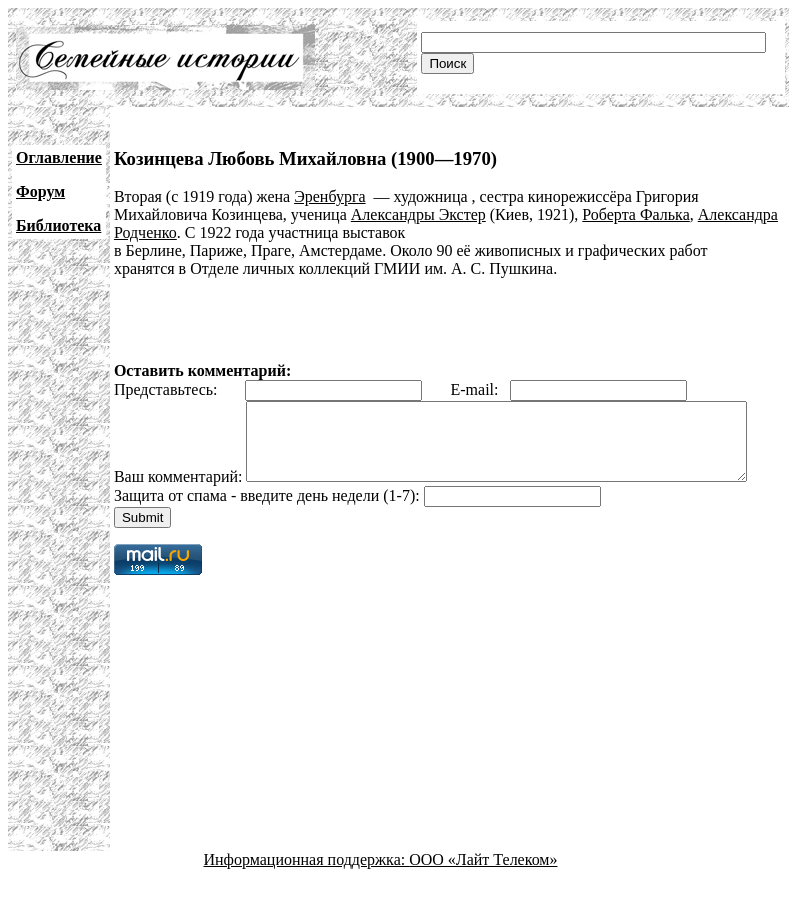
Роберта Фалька (635, 214)
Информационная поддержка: (307, 888)
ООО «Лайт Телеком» (483, 888)
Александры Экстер (418, 214)
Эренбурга (329, 196)
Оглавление (59, 157)
